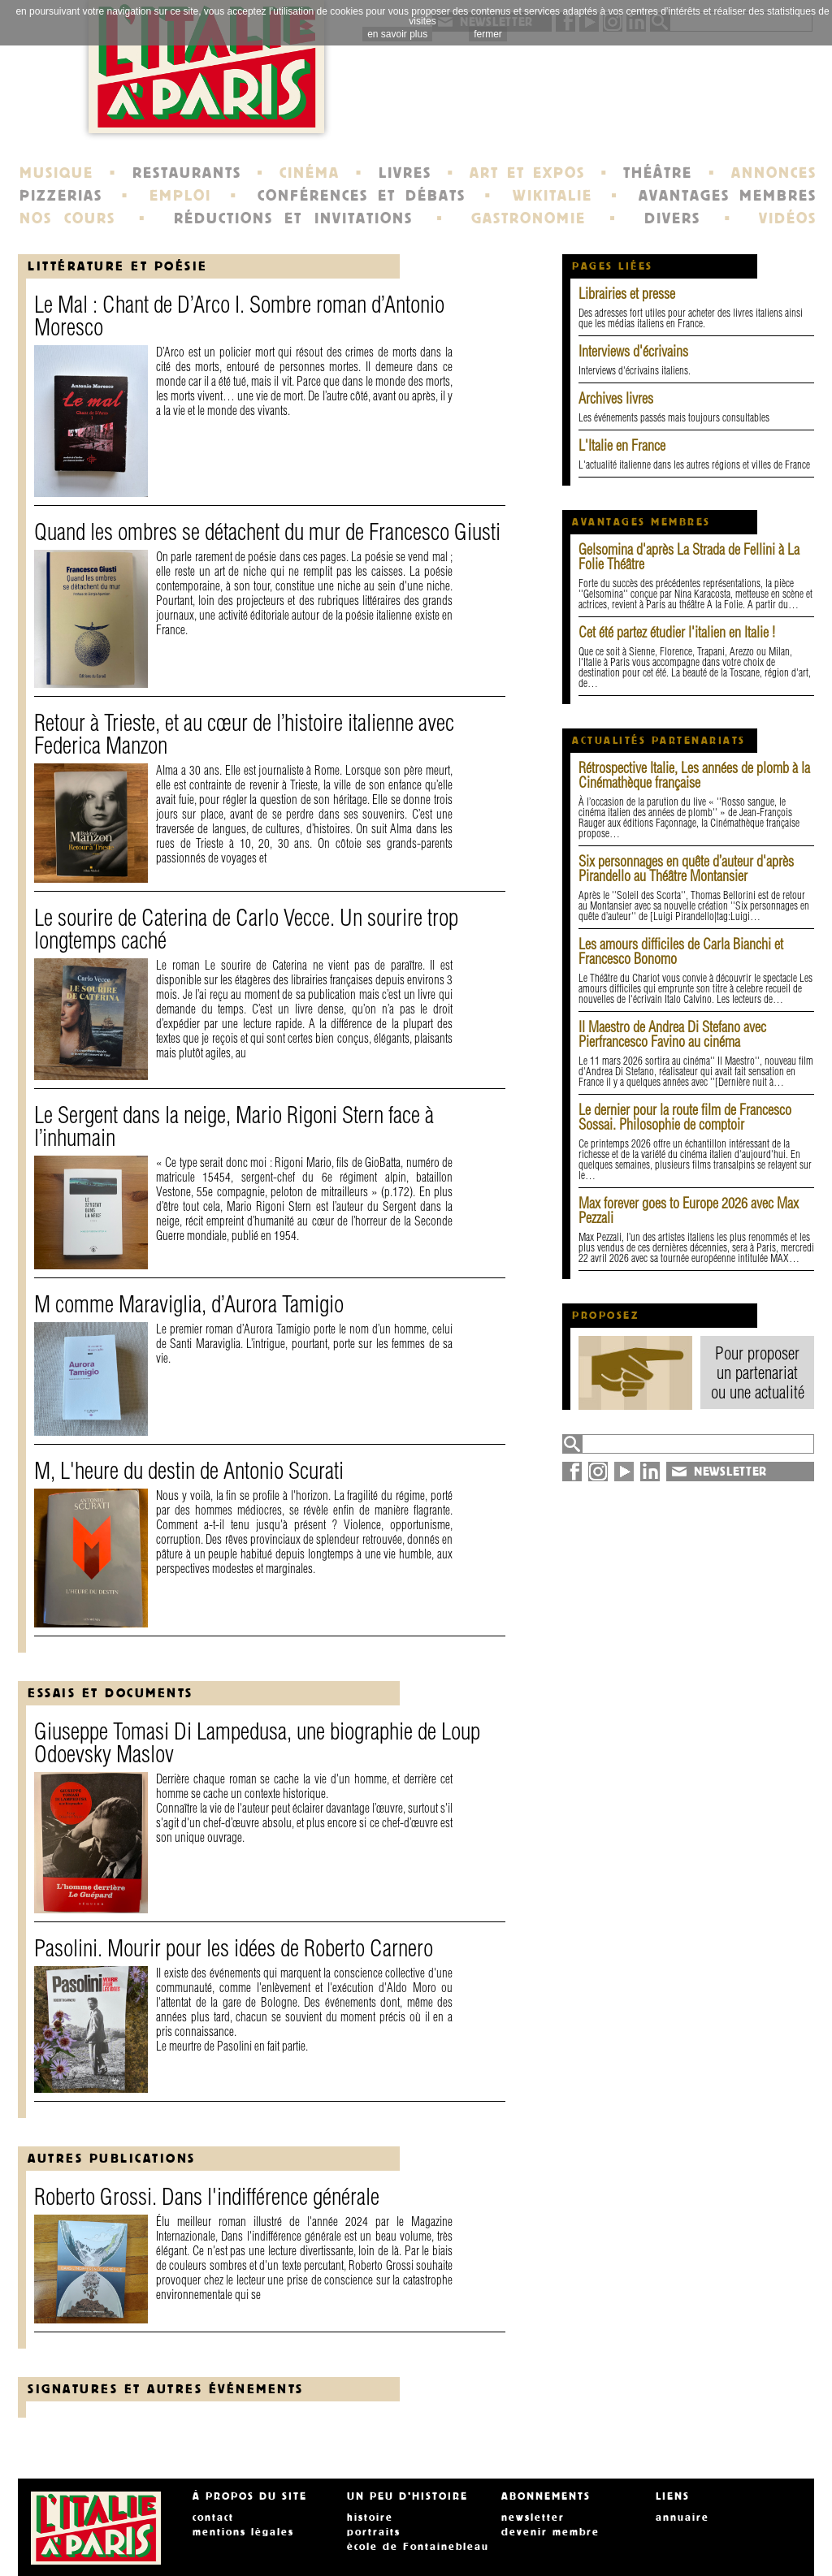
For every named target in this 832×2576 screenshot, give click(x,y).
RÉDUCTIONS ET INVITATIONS (293, 218)
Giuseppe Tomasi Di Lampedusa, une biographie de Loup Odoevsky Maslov (257, 1742)
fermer (488, 34)
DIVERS (672, 218)
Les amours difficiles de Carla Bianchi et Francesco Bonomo (680, 951)
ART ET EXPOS (527, 173)
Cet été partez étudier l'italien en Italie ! (676, 632)
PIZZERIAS (61, 196)
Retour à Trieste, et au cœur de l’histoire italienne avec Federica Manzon (244, 733)
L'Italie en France (621, 445)
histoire (370, 2517)
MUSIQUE (56, 173)
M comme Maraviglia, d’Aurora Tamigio (189, 1304)
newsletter (533, 2517)
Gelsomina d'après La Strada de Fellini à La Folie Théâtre (689, 556)
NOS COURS (67, 218)
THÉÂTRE (657, 173)
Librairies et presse (626, 293)
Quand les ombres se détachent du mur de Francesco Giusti (267, 531)
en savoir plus (397, 34)
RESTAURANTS (186, 173)
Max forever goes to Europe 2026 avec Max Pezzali (688, 1210)
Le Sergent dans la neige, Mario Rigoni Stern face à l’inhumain (234, 1126)
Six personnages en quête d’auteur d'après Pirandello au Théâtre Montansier (686, 868)
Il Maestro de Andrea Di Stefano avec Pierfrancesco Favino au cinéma (672, 1034)
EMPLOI (180, 196)
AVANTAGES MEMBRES (728, 196)
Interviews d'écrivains (633, 351)
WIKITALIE (552, 196)
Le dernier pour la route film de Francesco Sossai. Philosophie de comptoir (684, 1117)
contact (213, 2517)
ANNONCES (774, 173)
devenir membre (550, 2532)
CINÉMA (310, 173)
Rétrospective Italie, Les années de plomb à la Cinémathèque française (694, 775)
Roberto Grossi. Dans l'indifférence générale (206, 2196)
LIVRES (405, 173)
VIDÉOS (788, 218)
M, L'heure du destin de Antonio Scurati (189, 1470)
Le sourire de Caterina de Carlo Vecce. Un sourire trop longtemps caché (246, 928)
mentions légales (243, 2532)
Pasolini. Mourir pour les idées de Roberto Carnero (233, 1948)
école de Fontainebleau (418, 2546)
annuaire (682, 2517)
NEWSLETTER (730, 1471)
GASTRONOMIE (528, 218)
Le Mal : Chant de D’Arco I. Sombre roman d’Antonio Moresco (239, 315)
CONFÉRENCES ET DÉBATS (361, 196)
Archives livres (615, 398)
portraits (374, 2532)
